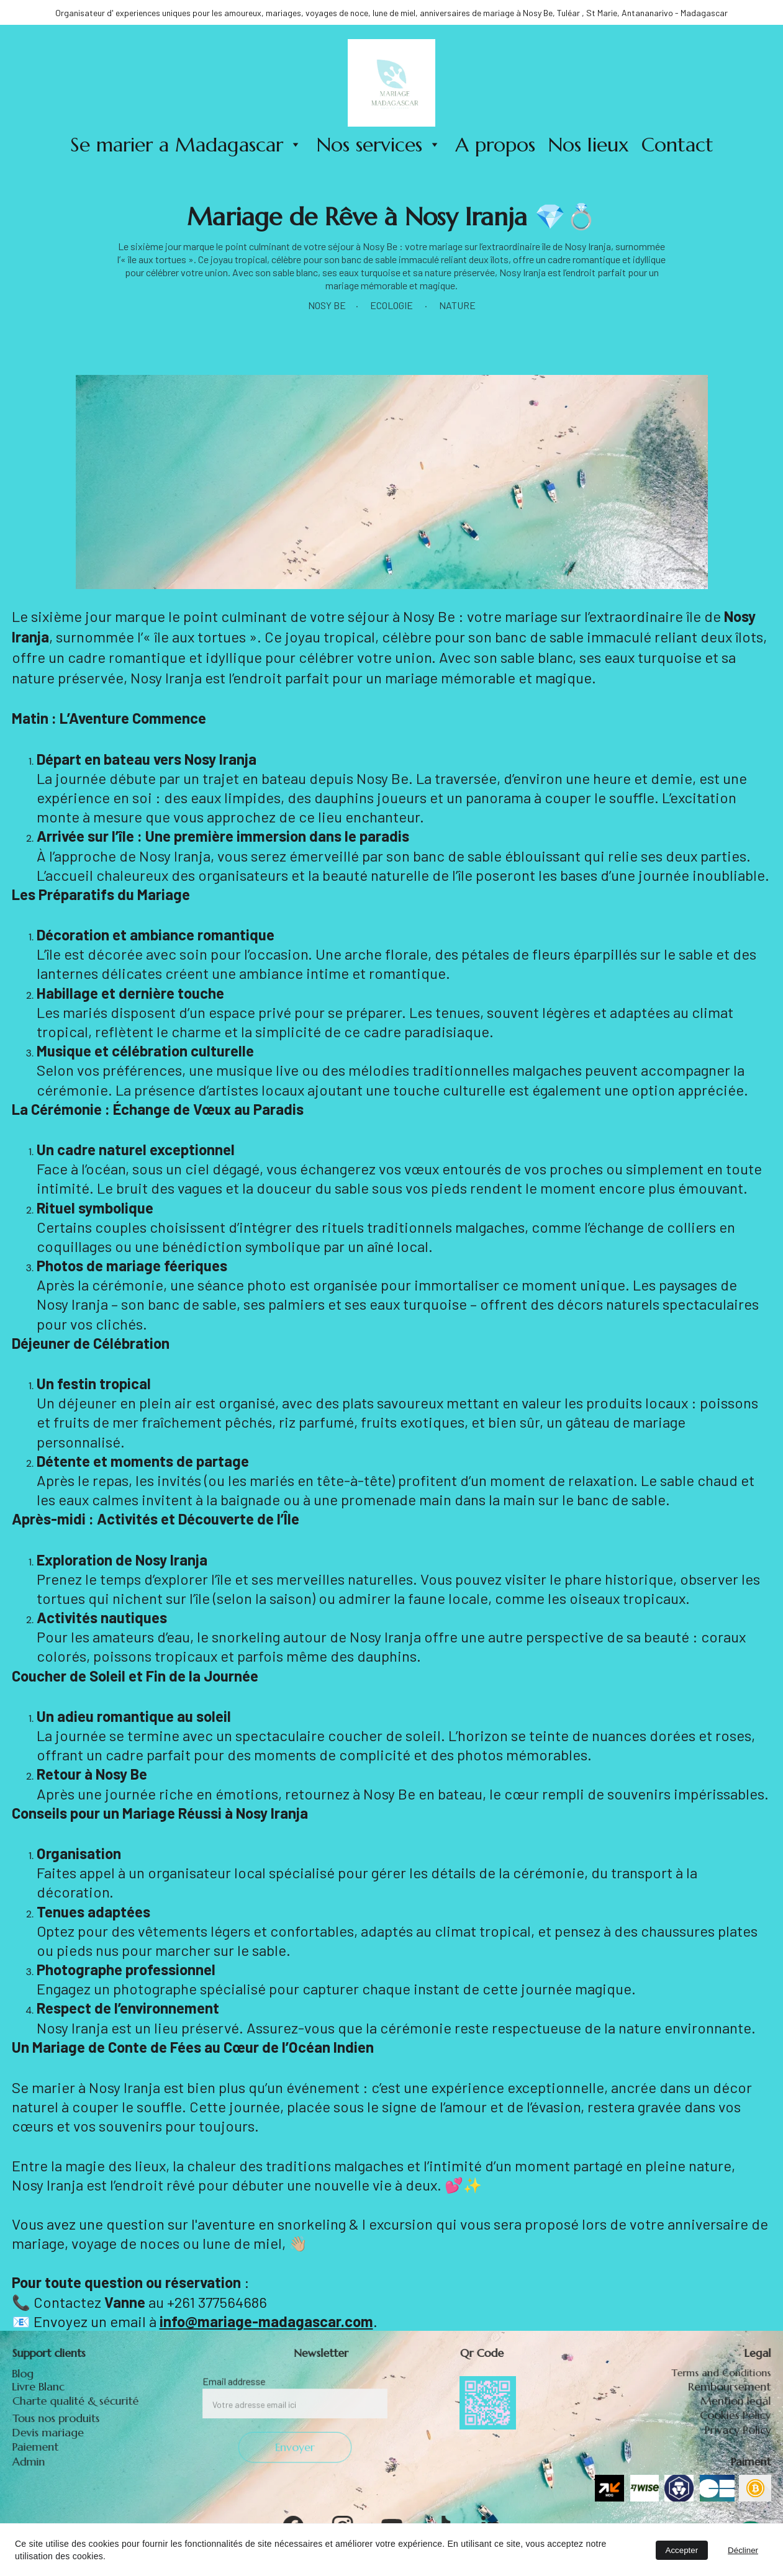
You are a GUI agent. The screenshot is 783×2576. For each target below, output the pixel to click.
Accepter (682, 2550)
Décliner (743, 2550)
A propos (495, 144)
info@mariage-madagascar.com (266, 2321)
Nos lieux (588, 144)
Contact (677, 144)
